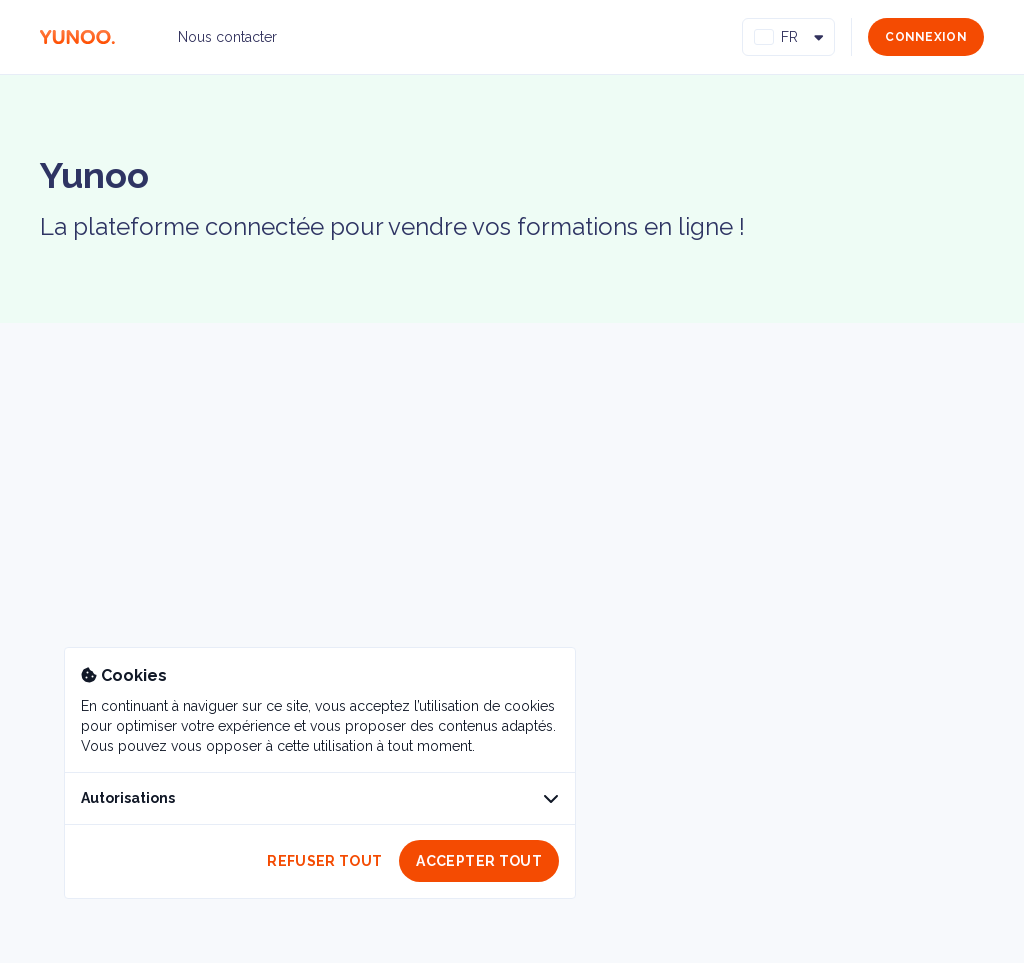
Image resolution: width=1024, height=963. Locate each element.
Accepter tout (479, 861)
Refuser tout (324, 861)
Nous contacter (227, 37)
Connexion (926, 37)
